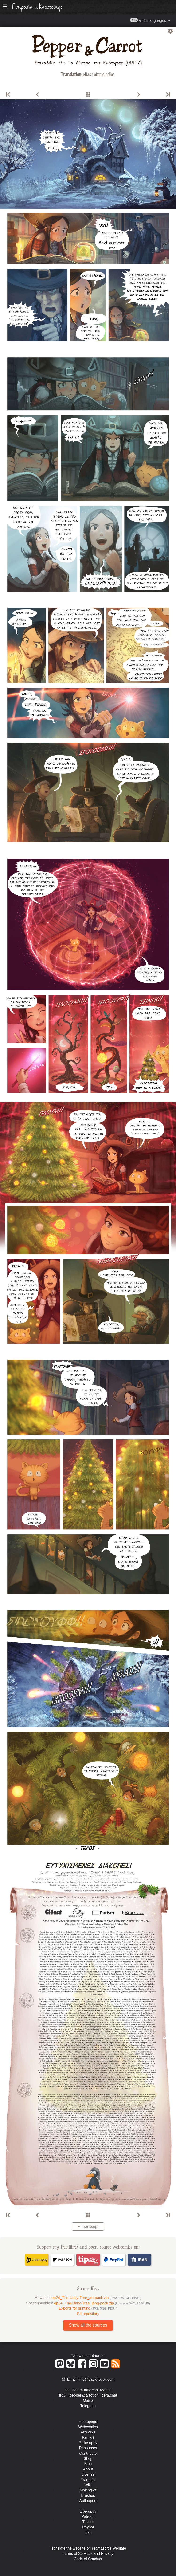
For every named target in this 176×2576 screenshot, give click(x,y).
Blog (88, 2464)
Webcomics (88, 2427)
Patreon (87, 2517)
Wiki (87, 2485)
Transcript (90, 2227)
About (88, 2469)
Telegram (88, 2406)
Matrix (88, 2401)
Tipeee (88, 2522)
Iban (88, 2533)
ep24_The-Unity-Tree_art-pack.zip (96, 2298)
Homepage (88, 2422)
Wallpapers (88, 2501)
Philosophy (88, 2443)
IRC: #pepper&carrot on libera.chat (88, 2395)
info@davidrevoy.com (96, 2379)
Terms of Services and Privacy (88, 2554)
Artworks (88, 2432)
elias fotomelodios (99, 74)
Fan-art (88, 2438)
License (88, 2474)
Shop (88, 2459)
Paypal (88, 2527)
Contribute (88, 2453)
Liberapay (88, 2511)
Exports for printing (88, 2308)
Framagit (88, 2480)
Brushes (88, 2496)
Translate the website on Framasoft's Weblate (88, 2548)
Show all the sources (88, 2325)
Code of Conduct (88, 2559)
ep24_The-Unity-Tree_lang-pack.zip (102, 2303)
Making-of (88, 2490)
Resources (88, 2448)
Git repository (88, 2314)
